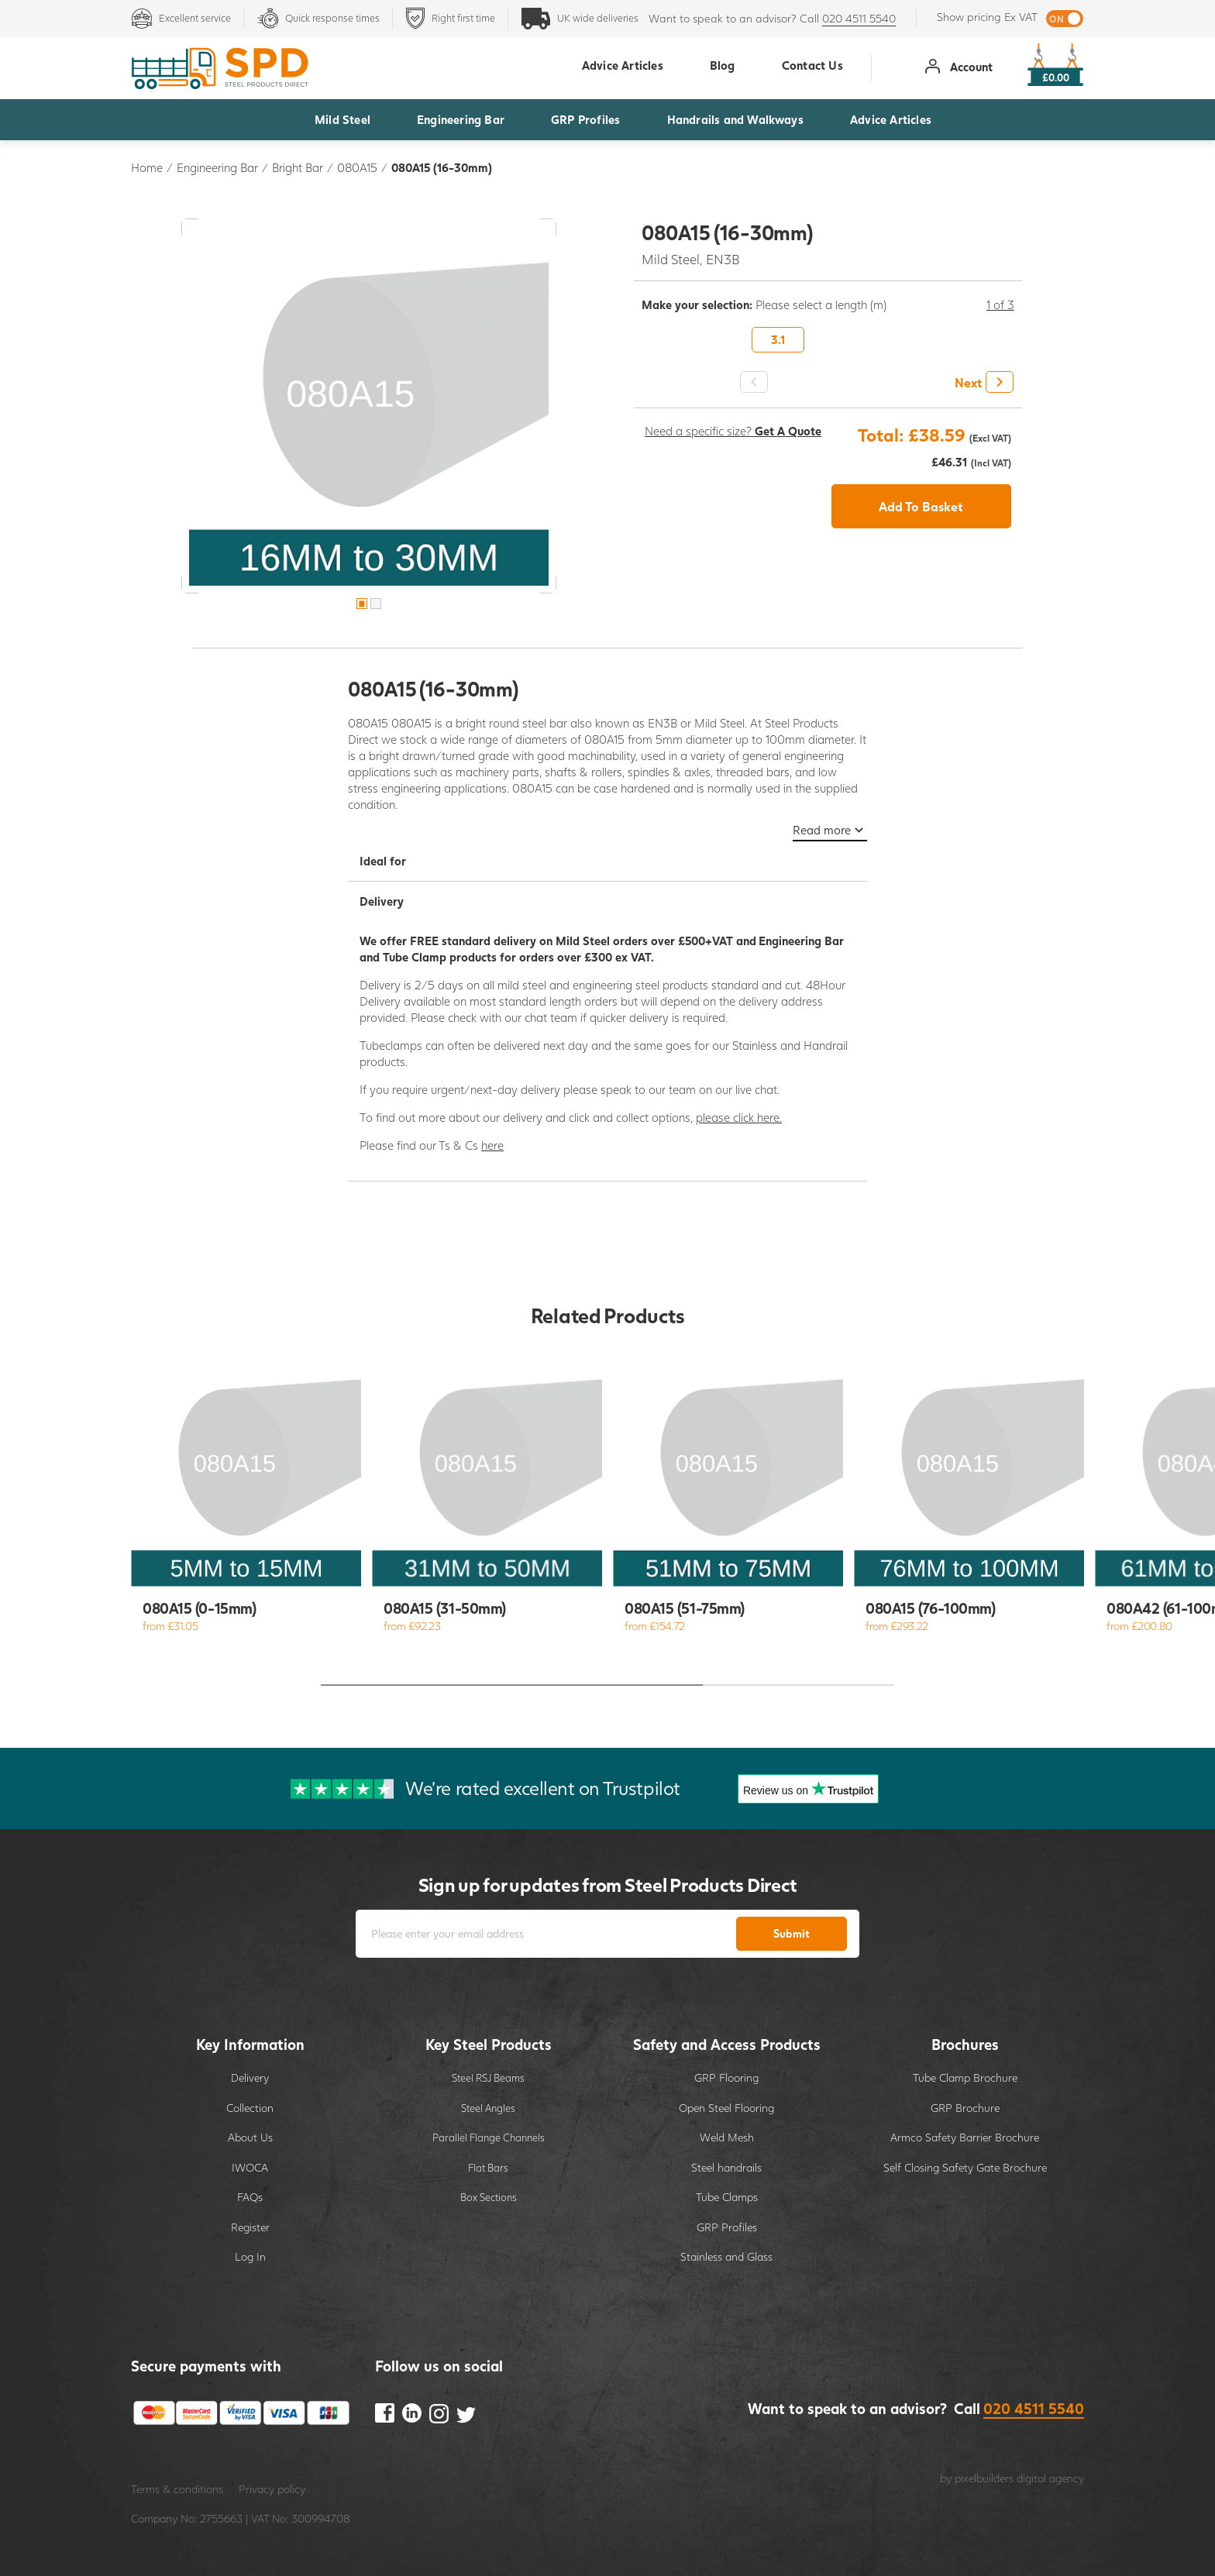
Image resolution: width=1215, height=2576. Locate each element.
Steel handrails (726, 2167)
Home (147, 167)
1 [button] (361, 603)
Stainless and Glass (726, 2256)
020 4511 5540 (859, 18)
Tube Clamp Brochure (965, 2077)
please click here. (739, 1117)
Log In (250, 2256)
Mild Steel (342, 119)
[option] (368, 405)
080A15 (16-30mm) (441, 167)
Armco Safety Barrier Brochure (964, 2137)
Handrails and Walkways (735, 119)
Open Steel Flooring (726, 2107)
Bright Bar (297, 167)
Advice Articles (890, 119)
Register (250, 2227)
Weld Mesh (727, 2137)
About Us (250, 2137)
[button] (982, 382)
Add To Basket (921, 506)
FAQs (250, 2196)
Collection (250, 2107)
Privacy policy (272, 2488)
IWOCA (250, 2167)
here (492, 1145)
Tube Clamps (727, 2196)
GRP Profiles (585, 119)
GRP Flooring (726, 2077)
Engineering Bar (460, 119)
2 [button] (375, 603)
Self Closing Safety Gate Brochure (965, 2167)
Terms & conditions (177, 2488)
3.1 (778, 339)
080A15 (357, 167)
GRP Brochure (965, 2107)
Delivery (250, 2077)
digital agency (1050, 2478)
